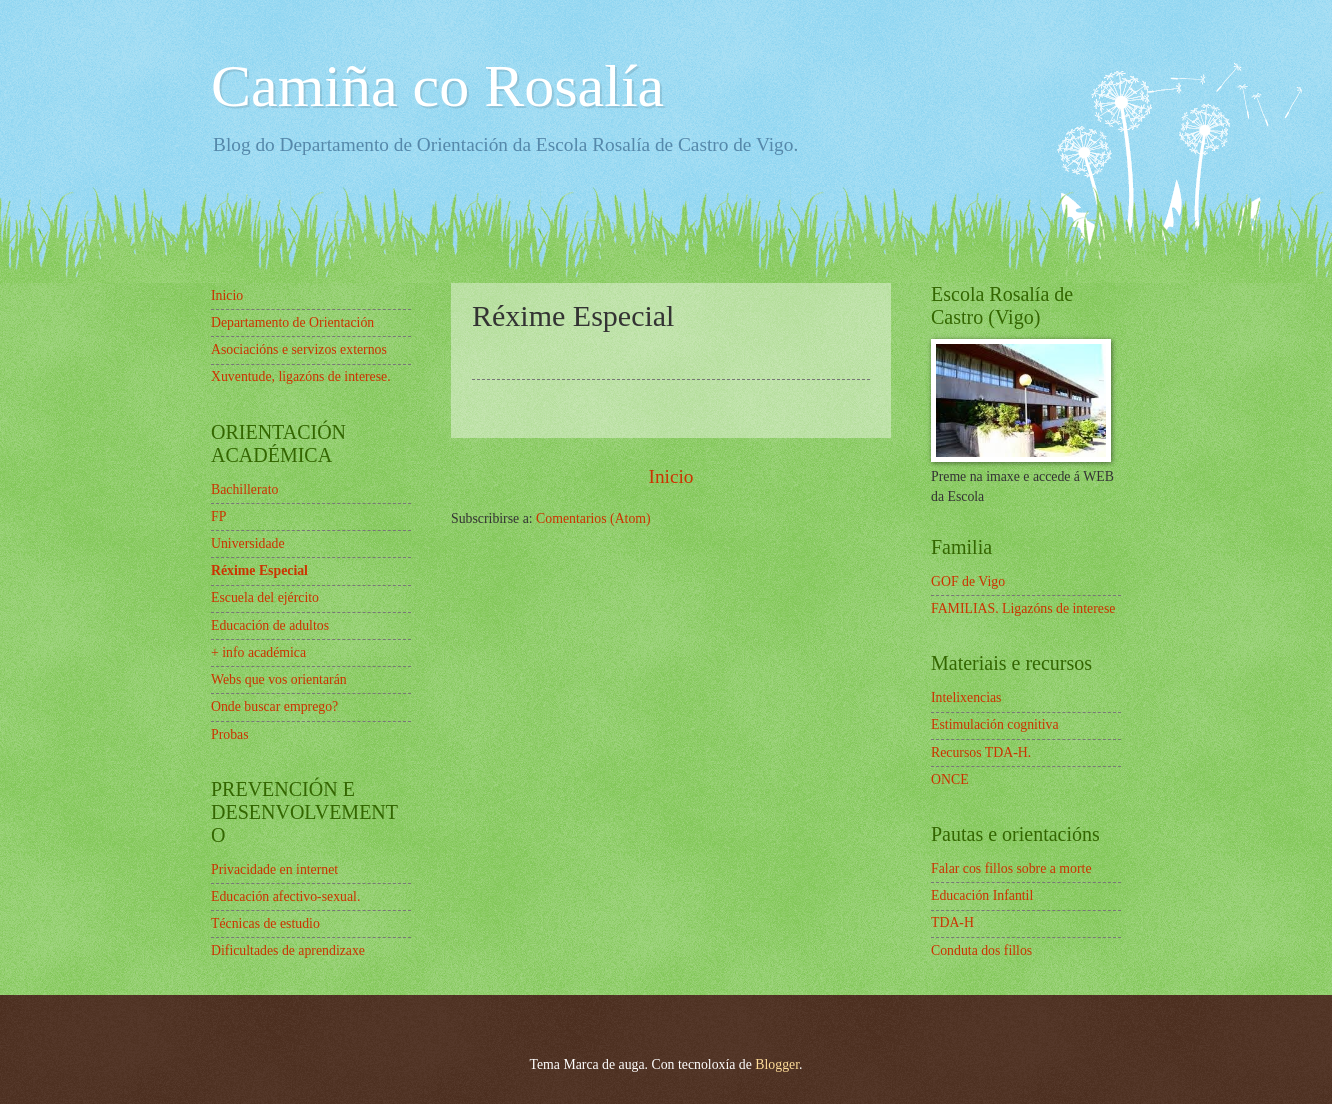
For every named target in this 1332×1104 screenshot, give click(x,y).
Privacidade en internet (274, 869)
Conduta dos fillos (981, 950)
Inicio (670, 476)
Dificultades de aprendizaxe (288, 950)
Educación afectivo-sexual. (285, 896)
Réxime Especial (259, 570)
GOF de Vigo (968, 581)
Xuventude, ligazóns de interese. (301, 376)
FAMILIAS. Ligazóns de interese (1023, 608)
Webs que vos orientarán (279, 679)
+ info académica (258, 652)
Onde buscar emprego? (274, 706)
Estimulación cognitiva (995, 724)
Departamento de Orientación (292, 322)
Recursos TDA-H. (981, 752)
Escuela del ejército (265, 597)
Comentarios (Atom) (593, 518)
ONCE (950, 779)
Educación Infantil (982, 895)
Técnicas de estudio (265, 923)
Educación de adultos (270, 625)
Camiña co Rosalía (437, 86)
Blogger (777, 1064)
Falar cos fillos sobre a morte (1011, 868)
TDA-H (952, 922)
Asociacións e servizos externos (299, 349)
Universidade (248, 543)
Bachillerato (244, 489)
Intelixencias (966, 697)
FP (218, 516)
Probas (230, 734)
